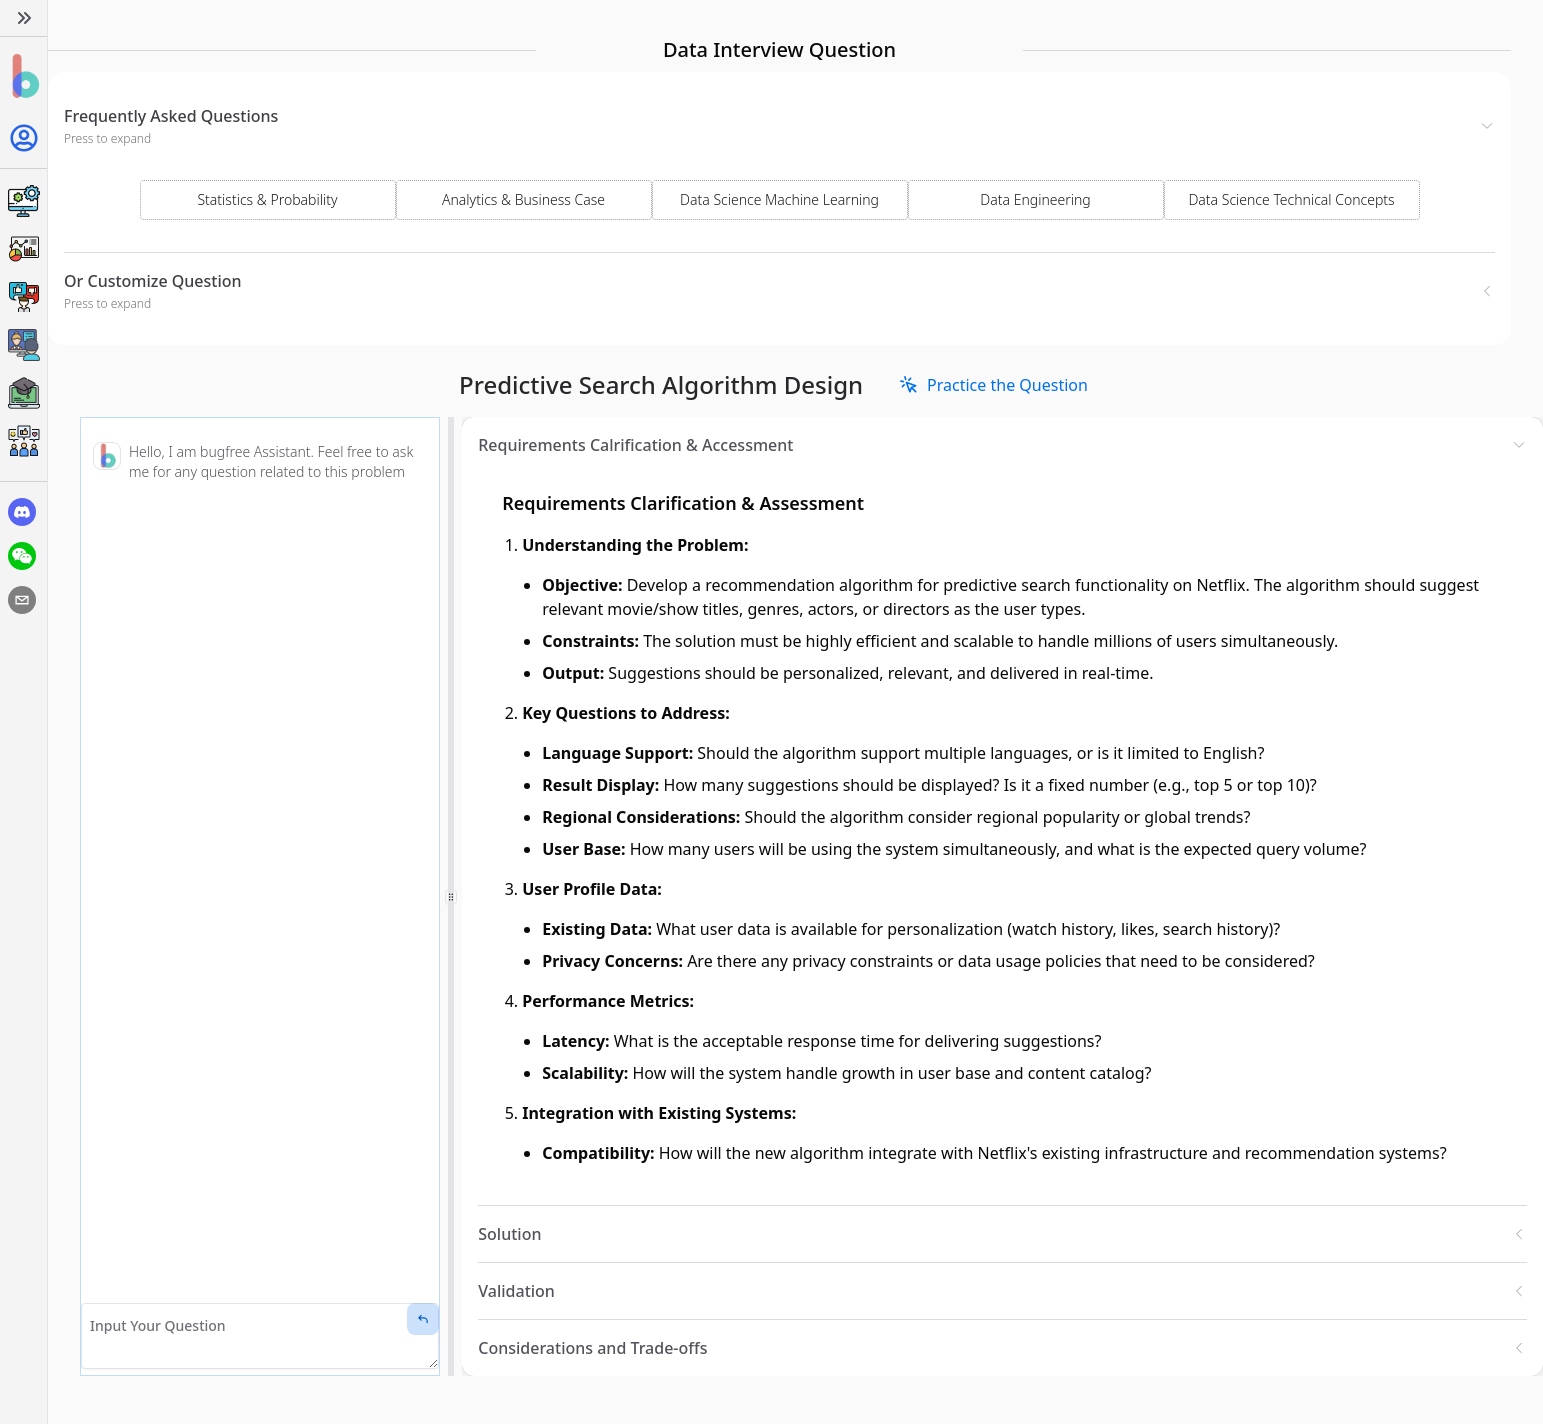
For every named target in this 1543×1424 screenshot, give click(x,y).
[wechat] (22, 556)
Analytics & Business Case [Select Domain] (523, 199)
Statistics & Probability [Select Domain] (267, 199)
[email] (22, 600)
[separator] (451, 896)
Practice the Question (993, 385)
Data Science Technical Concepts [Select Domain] (1291, 199)
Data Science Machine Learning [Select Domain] (779, 199)
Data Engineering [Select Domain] (1035, 199)
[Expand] (23, 18)
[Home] (23, 76)
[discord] (22, 512)
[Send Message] (423, 1319)
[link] (993, 385)
